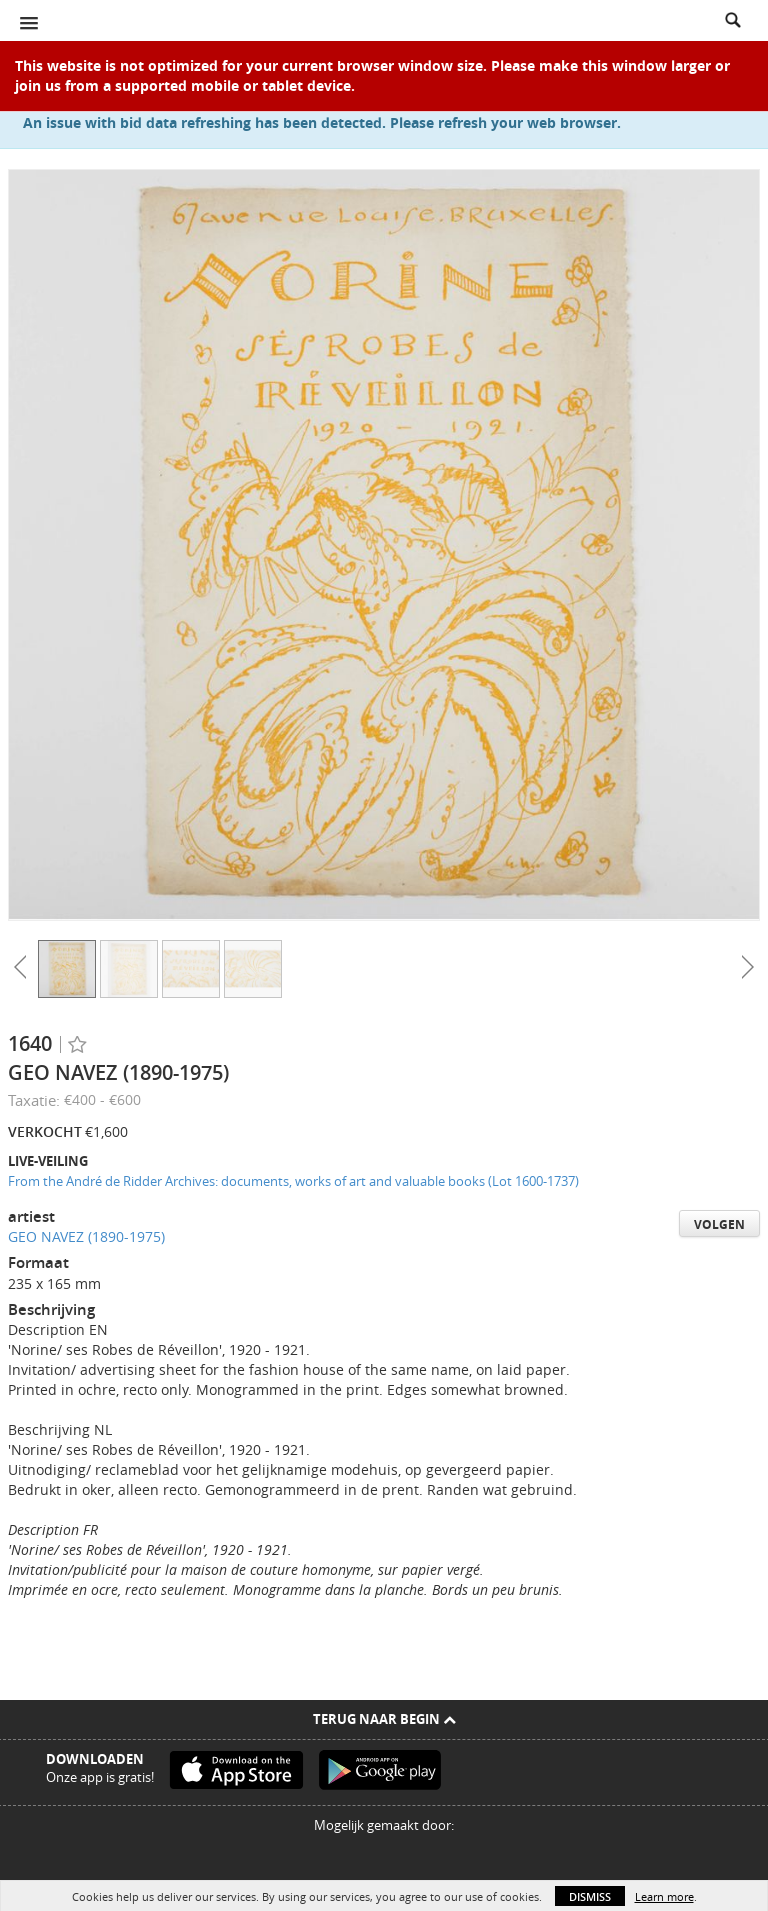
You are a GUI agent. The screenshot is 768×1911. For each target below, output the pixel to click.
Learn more (664, 1896)
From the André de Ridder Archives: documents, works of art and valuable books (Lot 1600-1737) (293, 1181)
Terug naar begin (384, 1719)
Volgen (719, 1224)
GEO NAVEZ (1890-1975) (86, 1236)
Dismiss (590, 1896)
